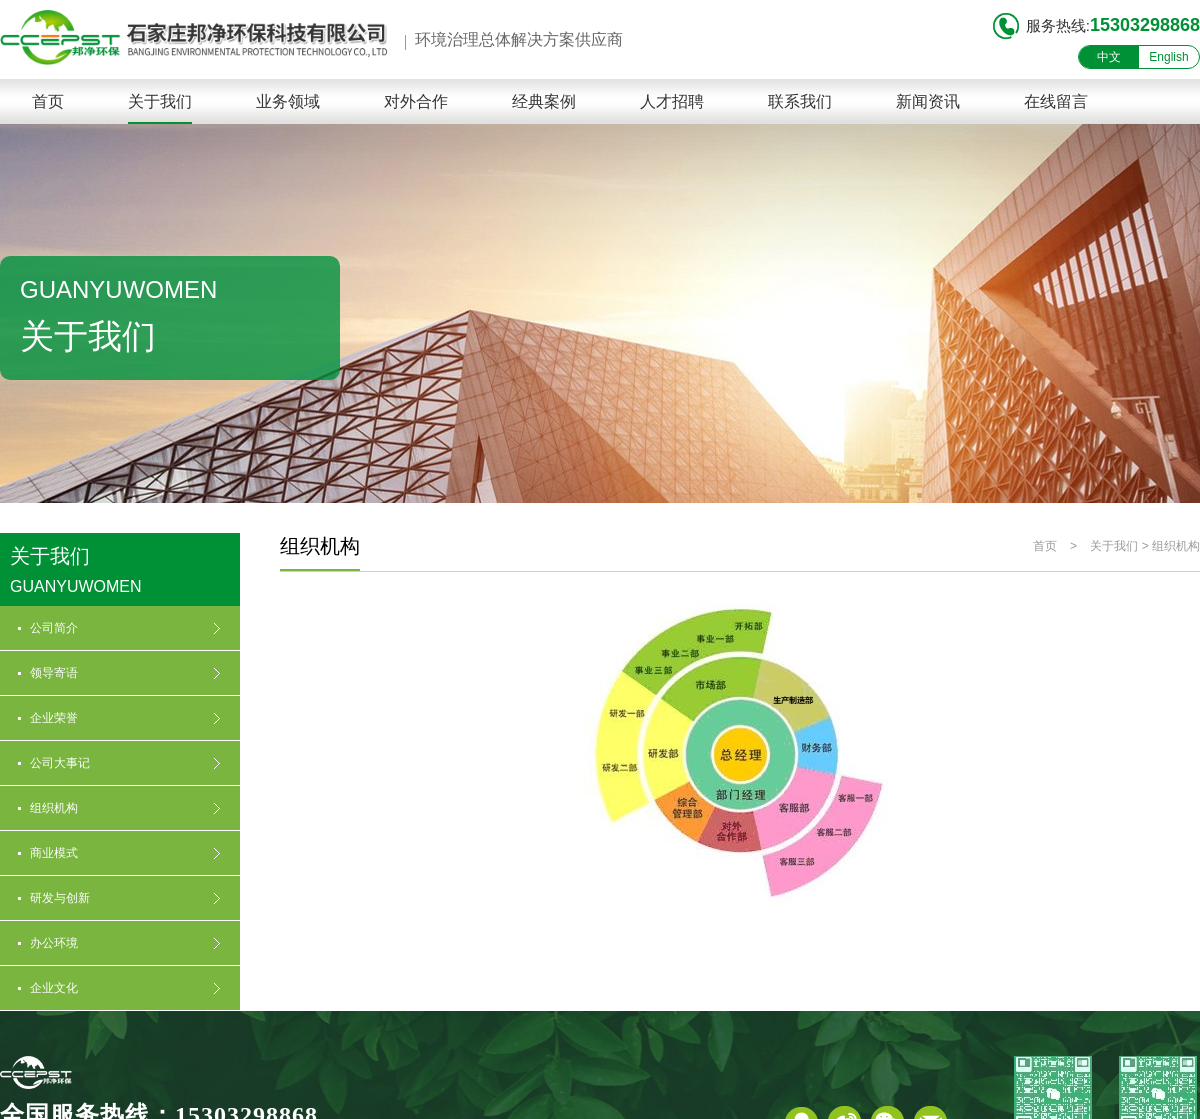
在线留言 (1056, 101)
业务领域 (288, 101)
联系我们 (800, 101)
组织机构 (1176, 546)
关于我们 (160, 101)
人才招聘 (672, 101)
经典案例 (544, 101)
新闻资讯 (928, 101)
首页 (48, 101)
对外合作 (416, 101)
